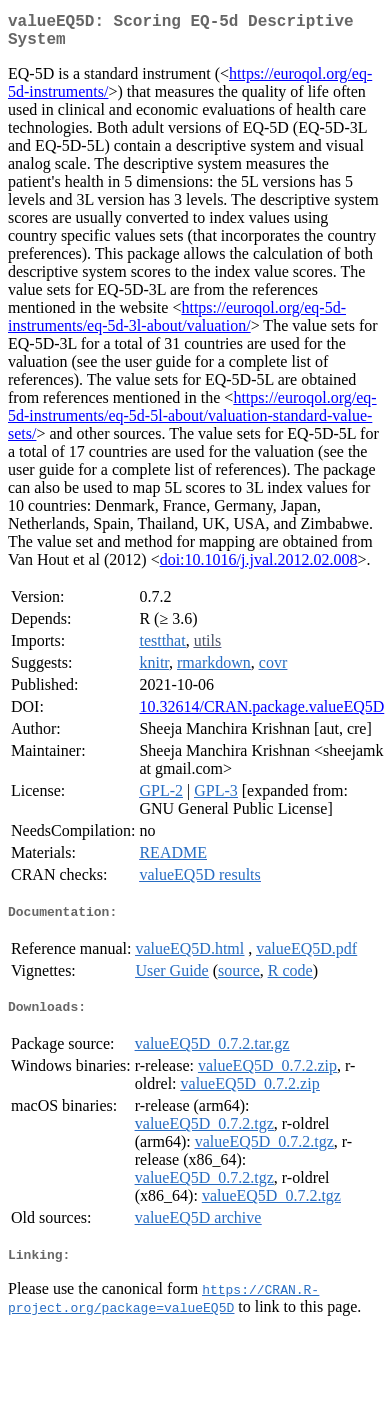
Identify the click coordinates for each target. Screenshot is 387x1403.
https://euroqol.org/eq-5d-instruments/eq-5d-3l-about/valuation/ (177, 324)
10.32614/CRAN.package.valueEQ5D (261, 714)
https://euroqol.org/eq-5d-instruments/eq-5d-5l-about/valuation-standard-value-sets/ (192, 423)
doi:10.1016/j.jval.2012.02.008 (259, 567)
